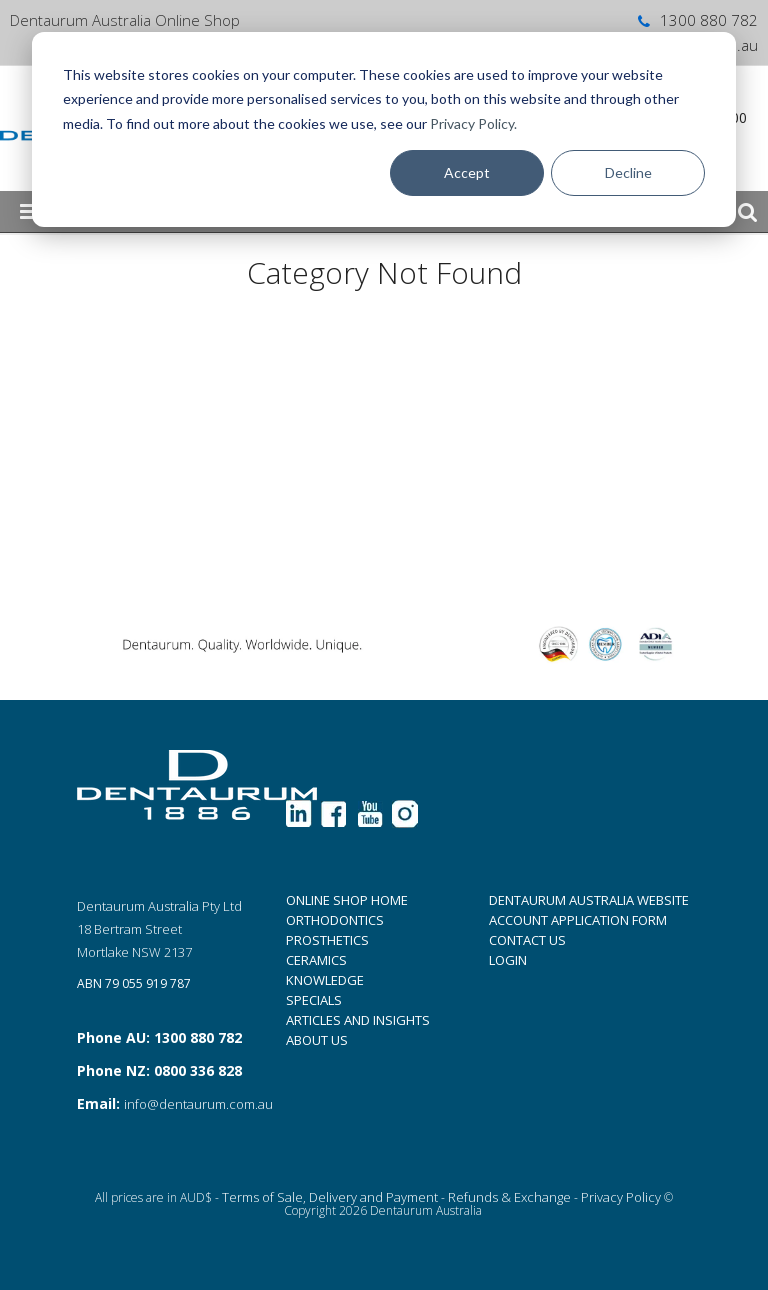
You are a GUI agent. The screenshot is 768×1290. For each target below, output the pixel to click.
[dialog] (384, 129)
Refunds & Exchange (509, 1197)
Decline (628, 172)
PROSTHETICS (327, 940)
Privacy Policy (621, 1197)
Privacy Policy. (473, 123)
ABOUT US (317, 1040)
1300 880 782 (696, 20)
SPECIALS (314, 1000)
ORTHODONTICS (335, 920)
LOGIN (508, 960)
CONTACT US (527, 940)
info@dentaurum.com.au (198, 1104)
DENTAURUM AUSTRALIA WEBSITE (589, 900)
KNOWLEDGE (325, 980)
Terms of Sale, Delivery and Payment (330, 1197)
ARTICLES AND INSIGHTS (358, 1020)
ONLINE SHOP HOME (347, 900)
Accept (467, 172)
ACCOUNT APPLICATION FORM (578, 920)
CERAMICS (316, 960)
